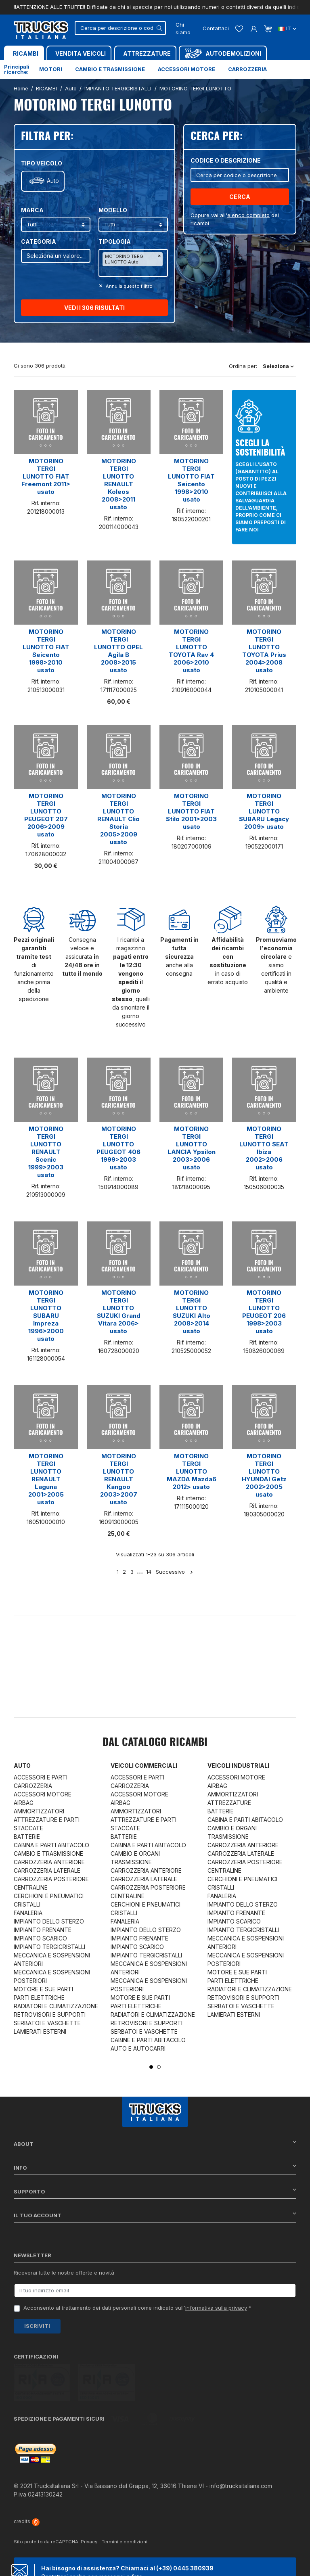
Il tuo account (155, 2215)
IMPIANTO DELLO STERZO (49, 1921)
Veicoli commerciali (144, 1765)
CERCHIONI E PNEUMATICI (49, 1895)
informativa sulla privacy (216, 2307)
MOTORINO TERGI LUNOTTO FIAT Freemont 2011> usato (45, 476)
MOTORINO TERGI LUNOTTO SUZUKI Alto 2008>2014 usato (191, 1312)
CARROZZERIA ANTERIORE (49, 1862)
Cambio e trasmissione (110, 69)
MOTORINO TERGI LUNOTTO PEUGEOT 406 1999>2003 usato (118, 1148)
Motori (50, 69)
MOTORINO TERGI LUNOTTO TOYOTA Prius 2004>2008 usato (264, 651)
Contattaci (216, 28)
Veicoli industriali (238, 1765)
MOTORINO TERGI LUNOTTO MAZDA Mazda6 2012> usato (191, 1471)
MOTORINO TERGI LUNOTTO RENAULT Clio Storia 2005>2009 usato (118, 819)
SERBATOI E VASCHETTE (47, 2023)
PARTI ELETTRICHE (39, 1997)
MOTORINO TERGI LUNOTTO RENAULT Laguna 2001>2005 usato (46, 1479)
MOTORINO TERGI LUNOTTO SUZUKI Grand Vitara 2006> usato (118, 1312)
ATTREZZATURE (229, 1802)
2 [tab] (159, 2067)
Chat (59, 2561)
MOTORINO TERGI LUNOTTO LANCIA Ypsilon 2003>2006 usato (192, 1148)
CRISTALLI (27, 1904)
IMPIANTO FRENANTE (42, 1929)
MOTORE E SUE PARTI (43, 1989)
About (155, 2143)
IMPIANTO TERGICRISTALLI (49, 1946)
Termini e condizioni (124, 2504)
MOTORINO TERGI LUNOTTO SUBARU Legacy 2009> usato (264, 811)
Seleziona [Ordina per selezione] (278, 366)
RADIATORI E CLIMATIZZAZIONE (56, 2006)
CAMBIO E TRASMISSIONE (48, 1853)
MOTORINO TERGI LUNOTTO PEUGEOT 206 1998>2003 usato (264, 1312)
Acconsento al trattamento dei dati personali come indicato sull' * (137, 2307)
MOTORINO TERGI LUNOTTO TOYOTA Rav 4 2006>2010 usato (191, 651)
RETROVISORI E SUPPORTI (50, 2014)
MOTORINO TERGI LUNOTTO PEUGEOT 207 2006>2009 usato (46, 815)
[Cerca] (120, 28)
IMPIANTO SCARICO (40, 1938)
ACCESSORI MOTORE (42, 1794)
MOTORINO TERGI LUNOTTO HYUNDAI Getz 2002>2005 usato (264, 1475)
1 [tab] (151, 2067)
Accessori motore (186, 69)
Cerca (239, 196)
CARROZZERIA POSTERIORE (51, 1879)
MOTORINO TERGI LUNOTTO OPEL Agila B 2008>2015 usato (118, 651)
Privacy (89, 2504)
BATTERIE (27, 1836)
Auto (53, 181)
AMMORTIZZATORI (39, 1811)
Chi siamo (183, 28)
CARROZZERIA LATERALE (47, 1870)
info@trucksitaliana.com (240, 2447)
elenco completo (248, 215)
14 (148, 1571)
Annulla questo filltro (129, 286)
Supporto (155, 2191)
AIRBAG (24, 1802)
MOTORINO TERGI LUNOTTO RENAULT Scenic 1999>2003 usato (45, 1152)
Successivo (174, 1571)
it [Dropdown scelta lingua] (287, 28)
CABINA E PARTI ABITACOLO (51, 1845)
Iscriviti (37, 2326)
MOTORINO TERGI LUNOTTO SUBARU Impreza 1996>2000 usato (46, 1315)
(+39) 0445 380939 (185, 2530)
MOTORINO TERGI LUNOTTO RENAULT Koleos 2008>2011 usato (118, 484)
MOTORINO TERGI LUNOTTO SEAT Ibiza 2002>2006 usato (264, 1148)
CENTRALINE (31, 1887)
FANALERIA (28, 1912)
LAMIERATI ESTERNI (40, 2031)
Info (155, 2167)
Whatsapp (111, 2560)
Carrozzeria (247, 69)
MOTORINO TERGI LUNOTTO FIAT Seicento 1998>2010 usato (191, 480)
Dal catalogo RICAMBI (155, 1743)
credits (27, 2483)
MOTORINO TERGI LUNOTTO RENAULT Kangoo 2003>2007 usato (118, 1479)
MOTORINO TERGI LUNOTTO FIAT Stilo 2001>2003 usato (191, 811)
